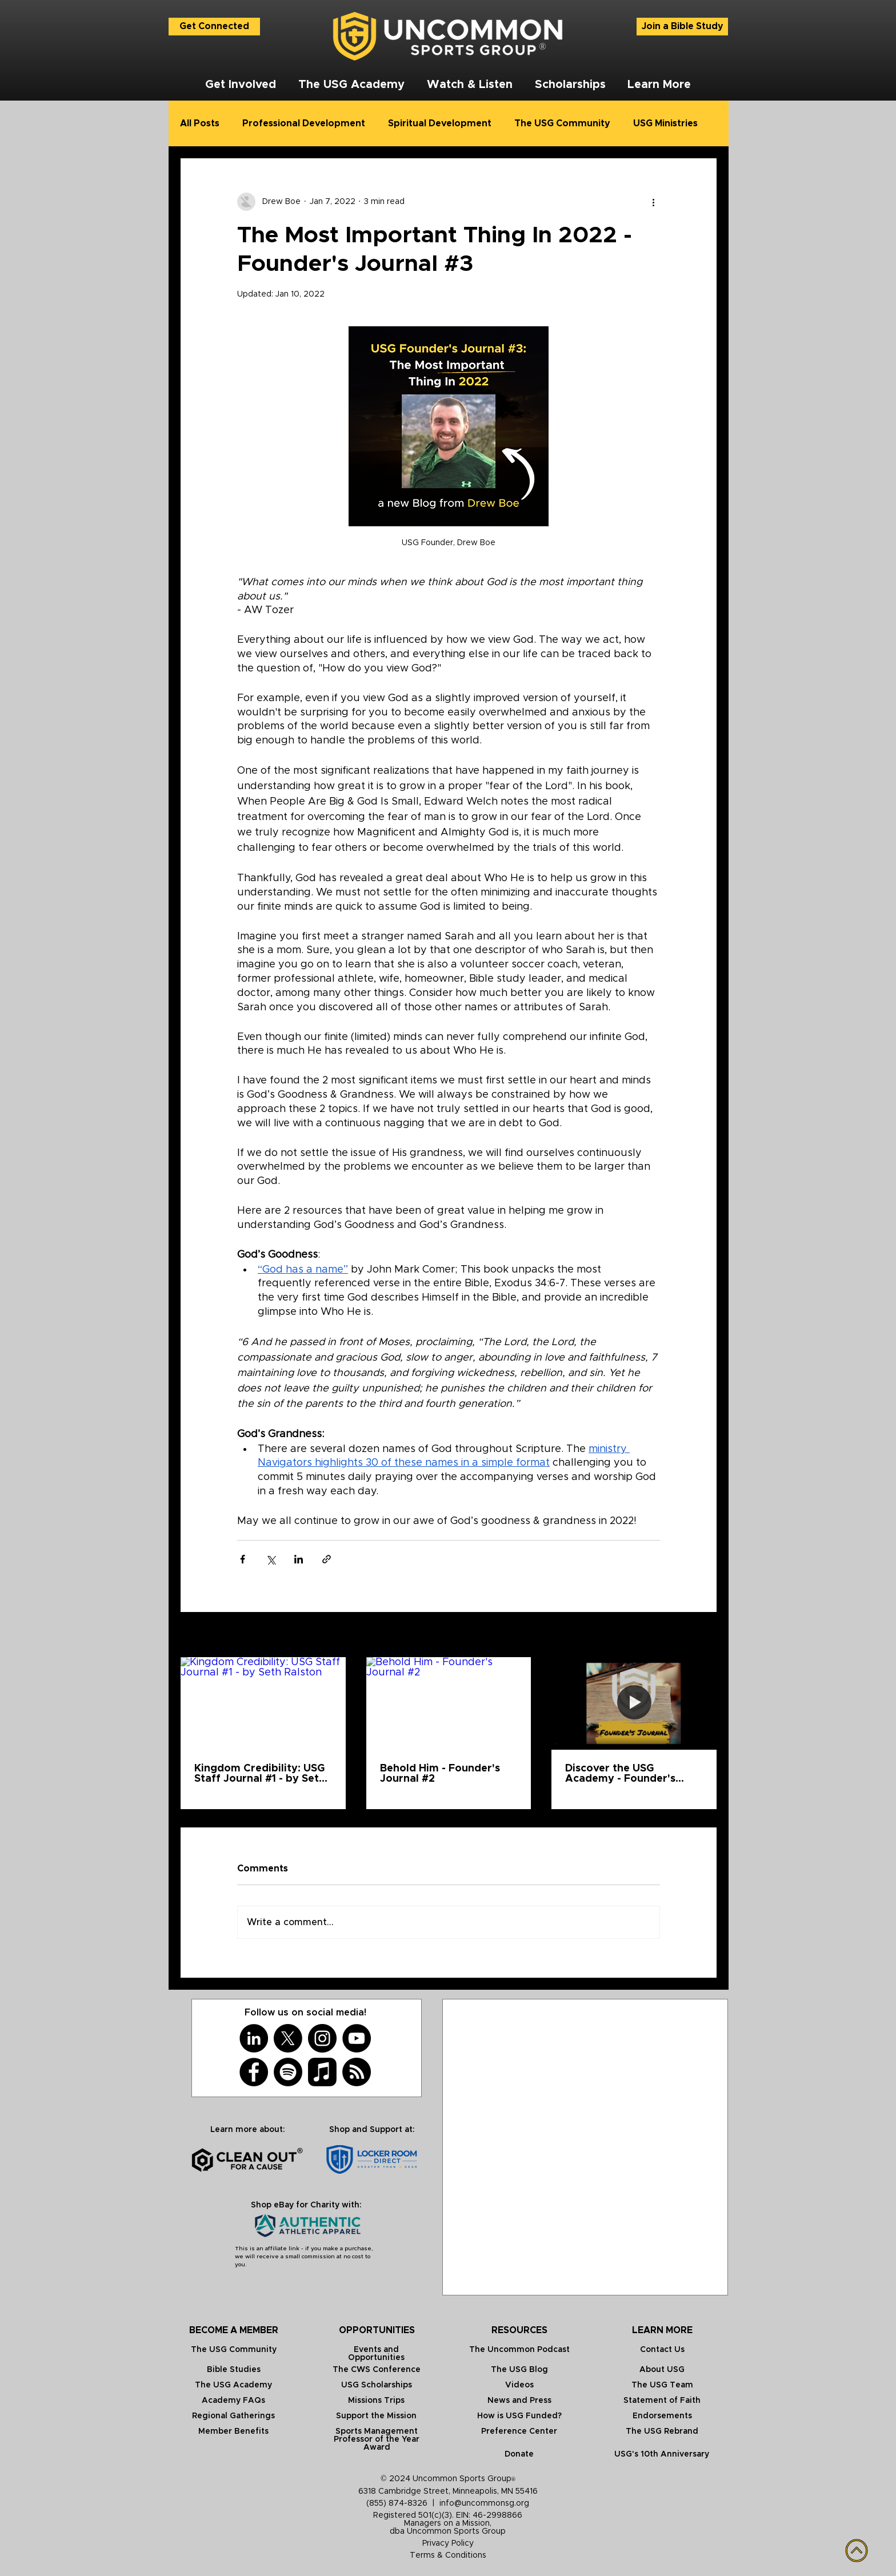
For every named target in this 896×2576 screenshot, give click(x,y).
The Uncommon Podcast (519, 2350)
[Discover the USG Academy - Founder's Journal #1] (634, 1703)
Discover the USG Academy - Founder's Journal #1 (620, 1773)
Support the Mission (376, 2416)
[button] (240, 85)
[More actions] (653, 202)
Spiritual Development (439, 123)
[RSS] (356, 2072)
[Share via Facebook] (242, 1559)
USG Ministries (665, 123)
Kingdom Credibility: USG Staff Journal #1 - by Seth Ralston (259, 1773)
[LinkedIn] (253, 2038)
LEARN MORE (662, 2330)
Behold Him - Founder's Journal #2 (440, 1773)
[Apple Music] (322, 2072)
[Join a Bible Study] (682, 26)
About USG (662, 2370)
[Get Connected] (214, 26)
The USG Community (562, 123)
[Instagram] (322, 2038)
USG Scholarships (376, 2385)
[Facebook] (253, 2072)
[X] (288, 2038)
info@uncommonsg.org (484, 2503)
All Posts (199, 123)
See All (703, 1635)
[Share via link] (326, 1559)
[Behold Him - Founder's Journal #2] (448, 1703)
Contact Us (662, 2350)
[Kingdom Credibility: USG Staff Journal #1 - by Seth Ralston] (263, 1703)
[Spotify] (288, 2072)
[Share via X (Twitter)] (270, 1559)
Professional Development (303, 123)
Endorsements (662, 2416)
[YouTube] (356, 2038)
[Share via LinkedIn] (298, 1559)
